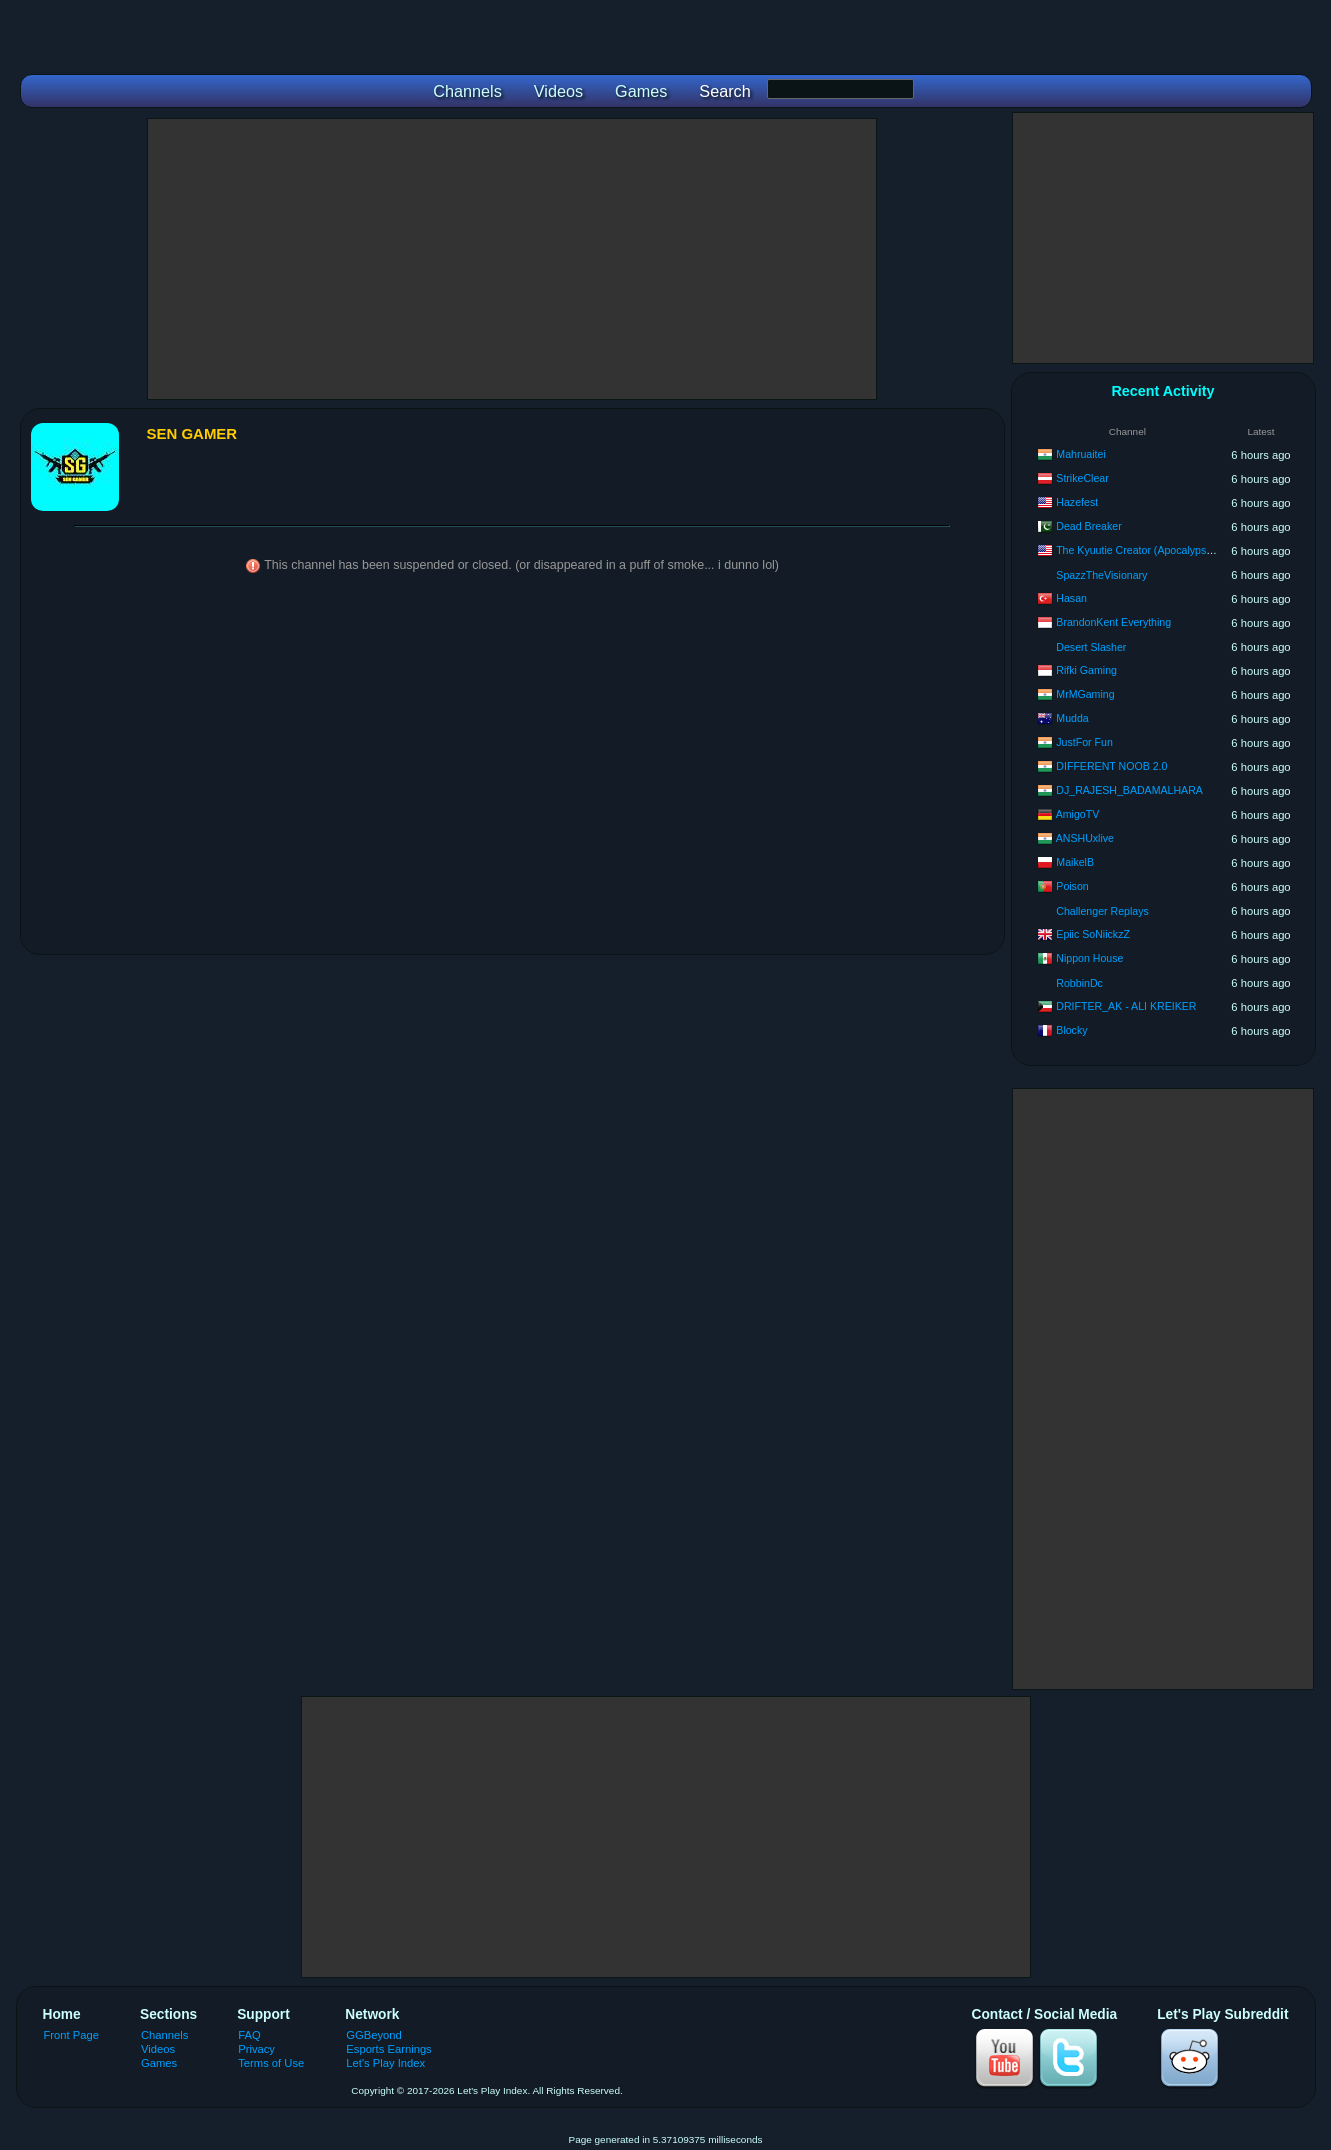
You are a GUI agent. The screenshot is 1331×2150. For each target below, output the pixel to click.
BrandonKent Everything (1113, 622)
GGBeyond (374, 2035)
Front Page (72, 2035)
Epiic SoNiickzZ (1093, 934)
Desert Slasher (1091, 647)
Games (159, 2063)
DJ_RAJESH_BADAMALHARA (1129, 790)
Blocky (1071, 1030)
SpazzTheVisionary (1101, 575)
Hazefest (1077, 502)
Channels (164, 2035)
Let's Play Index (385, 2063)
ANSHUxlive (1085, 838)
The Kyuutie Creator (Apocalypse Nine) (1148, 550)
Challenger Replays (1102, 911)
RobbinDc (1079, 983)
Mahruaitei (1080, 454)
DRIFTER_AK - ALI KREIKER (1126, 1006)
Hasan (1071, 598)
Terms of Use (271, 2063)
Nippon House (1089, 958)
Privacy (256, 2049)
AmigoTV (1078, 814)
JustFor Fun (1084, 742)
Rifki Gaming (1086, 670)
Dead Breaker (1088, 526)
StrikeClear (1082, 478)
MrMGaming (1085, 694)
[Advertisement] (512, 259)
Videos (158, 2049)
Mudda (1072, 718)
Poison (1072, 886)
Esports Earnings (388, 2049)
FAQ (249, 2035)
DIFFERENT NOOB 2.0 (1111, 766)
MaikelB (1075, 862)
